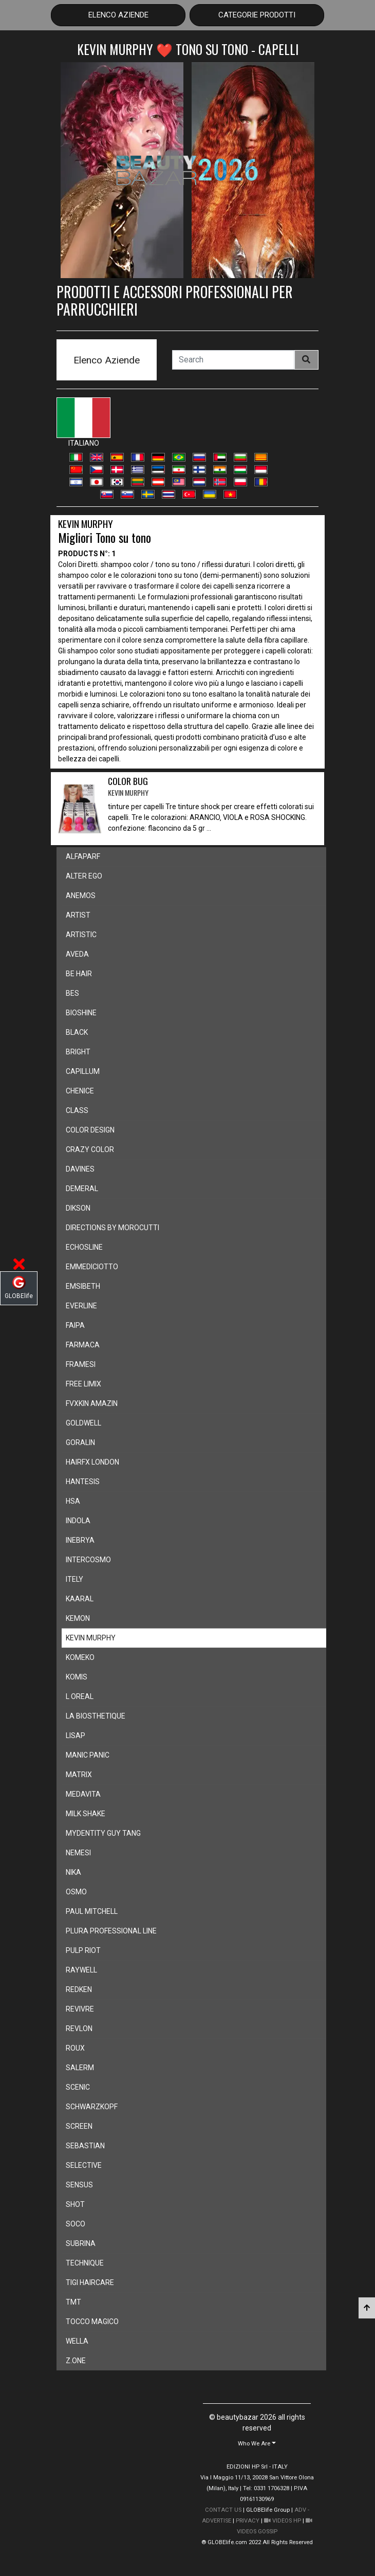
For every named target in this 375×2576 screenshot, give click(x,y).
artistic (81, 934)
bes (72, 993)
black (77, 1032)
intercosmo (88, 1560)
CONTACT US (223, 2510)
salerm (80, 2067)
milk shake (85, 1814)
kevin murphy (91, 1638)
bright (78, 1052)
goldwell (83, 1423)
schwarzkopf (92, 2107)
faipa (75, 1325)
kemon (78, 1618)
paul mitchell (92, 1911)
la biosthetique (95, 1716)
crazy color (90, 1149)
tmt (73, 2302)
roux (75, 2048)
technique (85, 2263)
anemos (81, 895)
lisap (75, 1735)
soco (75, 2224)
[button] (257, 2443)
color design (90, 1130)
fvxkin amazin (92, 1403)
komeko (80, 1657)
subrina (81, 2243)
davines (80, 1169)
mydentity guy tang (103, 1833)
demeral (82, 1188)
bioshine (81, 1013)
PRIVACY (247, 2520)
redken (79, 1989)
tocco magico (92, 2321)
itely (74, 1579)
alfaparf (83, 856)
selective (84, 2165)
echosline (84, 1247)
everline (81, 1306)
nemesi (78, 1853)
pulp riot (83, 1950)
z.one (76, 2360)
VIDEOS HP (282, 2520)
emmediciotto (92, 1267)
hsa (73, 1501)
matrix (79, 1774)
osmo (76, 1892)
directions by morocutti (112, 1227)
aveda (77, 954)
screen (79, 2126)
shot (75, 2204)
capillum (83, 1071)
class (77, 1110)
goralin (80, 1442)
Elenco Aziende (118, 15)
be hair (79, 974)
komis (76, 1677)
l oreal (79, 1696)
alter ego (84, 876)
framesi (81, 1364)
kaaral (79, 1599)
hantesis (83, 1481)
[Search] (233, 360)
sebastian (85, 2146)
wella (77, 2341)
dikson (78, 1208)
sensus (79, 2185)
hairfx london (92, 1462)
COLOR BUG (128, 786)
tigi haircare (90, 2282)
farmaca (83, 1345)
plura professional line (111, 1931)
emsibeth (83, 1286)
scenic (78, 2087)
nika (73, 1872)
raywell (81, 1970)
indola (78, 1521)
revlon (79, 2028)
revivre (80, 2009)
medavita (83, 1794)
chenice (80, 1091)
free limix (83, 1384)
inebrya (80, 1540)
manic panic (87, 1755)
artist (78, 915)
